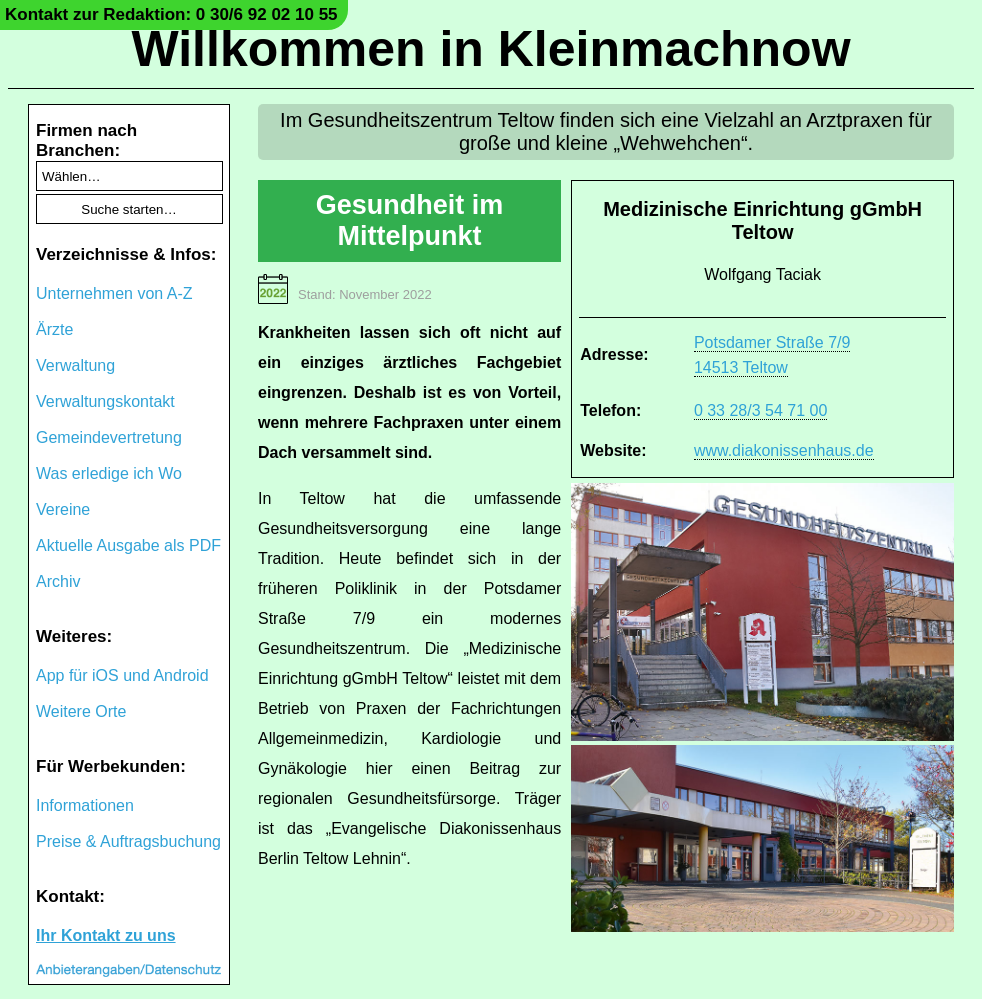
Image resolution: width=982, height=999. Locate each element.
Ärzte (54, 329)
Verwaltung (75, 365)
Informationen (85, 805)
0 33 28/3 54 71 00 (760, 410)
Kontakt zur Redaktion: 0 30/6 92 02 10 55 (171, 14)
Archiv (58, 581)
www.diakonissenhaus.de (784, 450)
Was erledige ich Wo (109, 473)
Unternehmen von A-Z (114, 293)
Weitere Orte (81, 711)
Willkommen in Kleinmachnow (490, 49)
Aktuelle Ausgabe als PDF (128, 545)
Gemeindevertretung (109, 437)
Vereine (63, 509)
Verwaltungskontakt (105, 401)
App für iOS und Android (122, 675)
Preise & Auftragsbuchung (128, 841)
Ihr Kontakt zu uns (106, 935)
